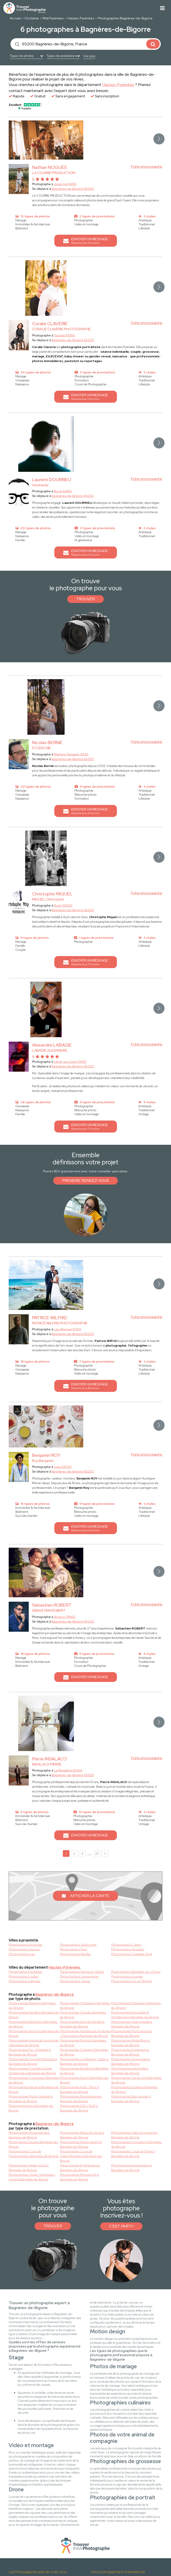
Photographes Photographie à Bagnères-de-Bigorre (29, 2135)
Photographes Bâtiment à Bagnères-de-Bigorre (33, 2024)
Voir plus (89, 56)
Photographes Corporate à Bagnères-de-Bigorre (34, 2080)
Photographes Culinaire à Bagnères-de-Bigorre (84, 2052)
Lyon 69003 (62, 1467)
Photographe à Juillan (24, 1976)
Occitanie (31, 18)
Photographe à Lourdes (127, 1976)
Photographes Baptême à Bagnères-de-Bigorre (84, 2070)
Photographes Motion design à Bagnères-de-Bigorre (81, 2144)
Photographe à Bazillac (75, 1954)
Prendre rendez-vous (85, 1180)
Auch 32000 (63, 905)
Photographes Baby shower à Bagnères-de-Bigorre (131, 2098)
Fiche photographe (146, 166)
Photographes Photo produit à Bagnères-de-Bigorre (131, 2033)
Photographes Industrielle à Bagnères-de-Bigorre (129, 2070)
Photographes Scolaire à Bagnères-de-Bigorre (134, 2089)
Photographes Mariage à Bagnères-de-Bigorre (32, 2005)
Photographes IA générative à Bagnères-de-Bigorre (80, 2167)
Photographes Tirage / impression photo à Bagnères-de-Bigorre (32, 2177)
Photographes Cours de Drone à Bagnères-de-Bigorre (133, 2153)
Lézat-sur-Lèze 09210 (70, 1062)
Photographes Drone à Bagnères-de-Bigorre (33, 2144)
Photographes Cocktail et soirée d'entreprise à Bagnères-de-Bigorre (32, 2070)
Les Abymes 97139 (67, 1329)
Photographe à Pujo (73, 1949)
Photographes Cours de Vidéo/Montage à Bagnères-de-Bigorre (81, 2156)
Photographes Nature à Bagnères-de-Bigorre (34, 2089)
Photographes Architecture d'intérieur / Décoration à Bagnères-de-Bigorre (85, 2033)
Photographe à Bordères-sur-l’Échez (136, 1972)
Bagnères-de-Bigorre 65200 (73, 189)
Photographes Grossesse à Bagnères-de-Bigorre (85, 2005)
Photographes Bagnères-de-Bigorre (125, 18)
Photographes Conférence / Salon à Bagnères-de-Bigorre (84, 2061)
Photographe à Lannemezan (79, 1976)
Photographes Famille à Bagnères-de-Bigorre (34, 2014)
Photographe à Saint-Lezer (78, 1945)
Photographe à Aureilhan (25, 1972)
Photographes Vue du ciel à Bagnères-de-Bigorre (136, 2080)
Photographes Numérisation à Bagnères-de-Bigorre (131, 2167)
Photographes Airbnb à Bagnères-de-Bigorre (34, 2033)
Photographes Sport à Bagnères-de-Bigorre (84, 2080)
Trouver (85, 598)
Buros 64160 (63, 491)
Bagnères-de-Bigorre (54, 1994)
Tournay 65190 (64, 335)
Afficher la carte (85, 1895)
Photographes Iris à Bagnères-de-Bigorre (31, 2108)
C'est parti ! (121, 2226)
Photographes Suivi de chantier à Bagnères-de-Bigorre (82, 2024)
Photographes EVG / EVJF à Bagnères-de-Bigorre (79, 2108)
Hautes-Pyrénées (81, 18)
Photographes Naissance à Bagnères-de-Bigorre (136, 2005)
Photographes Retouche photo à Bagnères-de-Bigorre (82, 2135)
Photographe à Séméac (25, 1981)
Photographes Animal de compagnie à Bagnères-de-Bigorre (34, 2042)
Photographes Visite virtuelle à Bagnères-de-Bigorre (131, 2024)
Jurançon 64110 (65, 184)
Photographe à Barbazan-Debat (82, 1972)
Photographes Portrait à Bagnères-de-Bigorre (83, 2042)
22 (97, 1853)
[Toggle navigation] (162, 8)
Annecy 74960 (64, 1617)
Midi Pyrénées (53, 18)
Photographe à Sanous (24, 1949)
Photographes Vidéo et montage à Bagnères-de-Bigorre (134, 2135)
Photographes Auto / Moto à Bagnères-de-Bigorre (79, 2089)
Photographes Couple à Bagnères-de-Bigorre (83, 2014)
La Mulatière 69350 (68, 1770)
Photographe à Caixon (126, 1945)
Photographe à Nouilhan (127, 1949)
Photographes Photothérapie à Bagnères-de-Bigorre (81, 2098)
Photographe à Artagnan (25, 1945)
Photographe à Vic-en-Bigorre (131, 1981)
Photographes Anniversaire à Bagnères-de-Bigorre (130, 2061)
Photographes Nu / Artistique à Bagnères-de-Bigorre (30, 2052)
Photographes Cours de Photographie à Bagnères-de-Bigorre (34, 2153)
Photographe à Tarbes (75, 1981)
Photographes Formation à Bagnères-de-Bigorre (136, 2144)
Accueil (15, 18)
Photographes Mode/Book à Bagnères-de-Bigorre (130, 2042)
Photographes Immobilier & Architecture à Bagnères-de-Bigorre (135, 2014)
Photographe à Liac (22, 1954)
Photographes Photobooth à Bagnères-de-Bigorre (79, 2177)
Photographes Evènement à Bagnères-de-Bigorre (130, 2052)
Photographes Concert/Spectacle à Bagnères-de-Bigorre (33, 2061)
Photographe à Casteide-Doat (131, 1954)
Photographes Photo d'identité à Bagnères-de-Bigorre (31, 2098)
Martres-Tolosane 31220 (71, 754)
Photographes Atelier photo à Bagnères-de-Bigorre (29, 2167)
